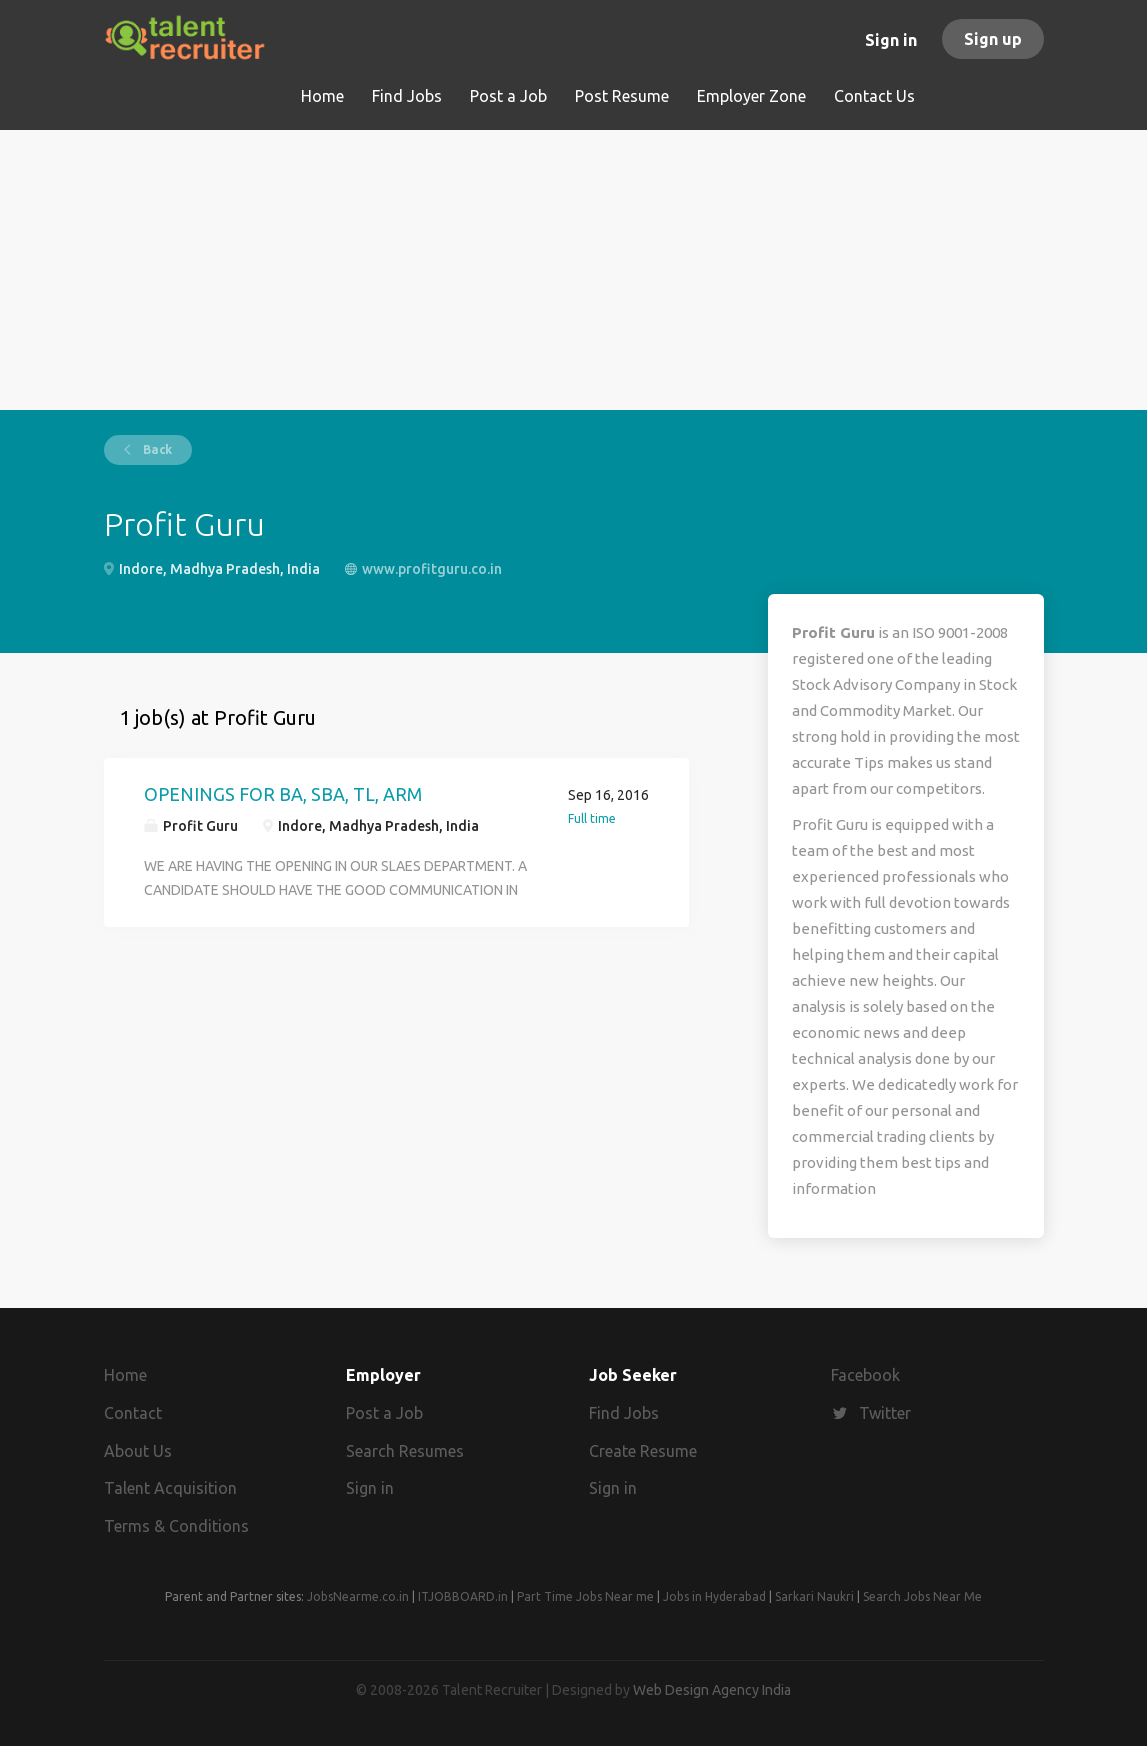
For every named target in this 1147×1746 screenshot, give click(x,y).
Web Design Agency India (712, 1690)
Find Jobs (624, 1413)
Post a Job (384, 1413)
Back (156, 449)
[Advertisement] (574, 270)
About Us (138, 1451)
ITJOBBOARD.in (463, 1596)
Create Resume (643, 1451)
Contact (133, 1413)
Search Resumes (405, 1451)
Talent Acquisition (170, 1488)
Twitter (885, 1413)
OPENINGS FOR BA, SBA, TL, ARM (283, 794)
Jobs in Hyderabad (714, 1596)
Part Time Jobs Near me (585, 1596)
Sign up (993, 39)
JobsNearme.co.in (358, 1596)
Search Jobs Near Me (922, 1596)
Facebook (865, 1375)
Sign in (891, 40)
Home (125, 1375)
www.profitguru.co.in (432, 569)
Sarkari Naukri (814, 1596)
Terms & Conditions (176, 1526)
